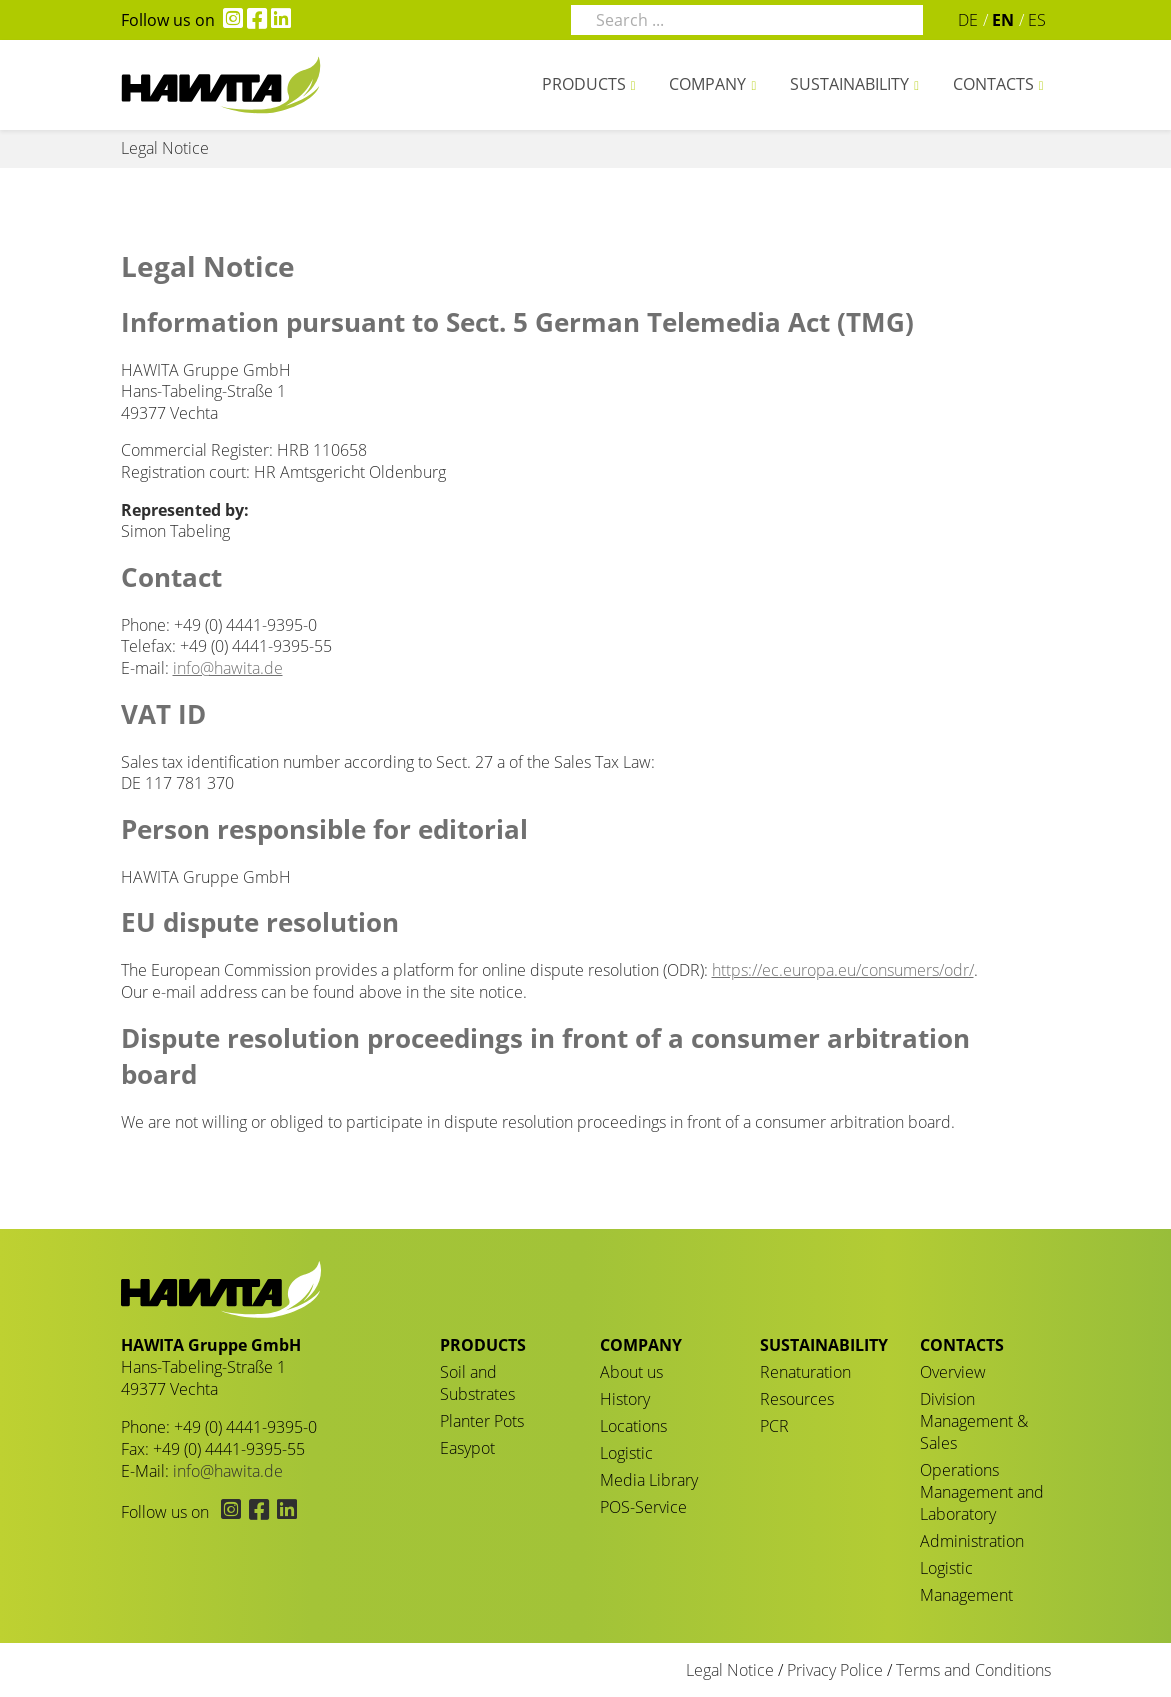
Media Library (649, 1480)
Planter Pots (482, 1421)
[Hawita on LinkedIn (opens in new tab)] (279, 20)
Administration (972, 1541)
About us (631, 1372)
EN (1003, 20)
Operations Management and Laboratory (982, 1492)
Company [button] (707, 84)
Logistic (626, 1453)
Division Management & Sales (974, 1421)
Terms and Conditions (973, 1670)
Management (966, 1595)
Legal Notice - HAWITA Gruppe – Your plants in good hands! (221, 85)
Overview (953, 1372)
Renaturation (805, 1372)
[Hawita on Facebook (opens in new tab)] (255, 20)
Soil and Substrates (477, 1383)
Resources (797, 1399)
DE (968, 20)
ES (1037, 20)
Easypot (467, 1448)
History (625, 1399)
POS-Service (643, 1507)
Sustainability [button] (849, 84)
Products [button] (584, 84)
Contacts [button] (993, 84)
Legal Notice (730, 1670)
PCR (774, 1426)
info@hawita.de (228, 668)
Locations (633, 1426)
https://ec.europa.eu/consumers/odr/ (843, 970)
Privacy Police (835, 1670)
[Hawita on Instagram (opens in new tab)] (229, 20)
